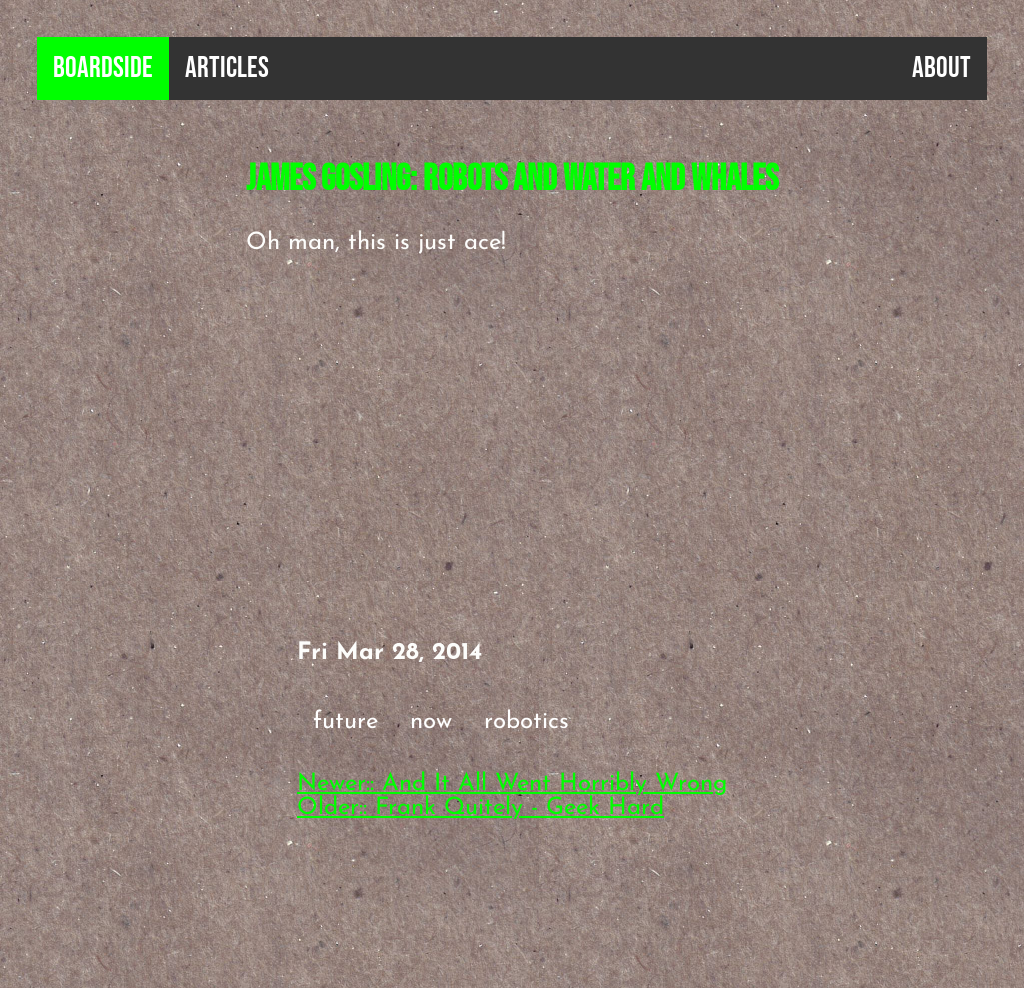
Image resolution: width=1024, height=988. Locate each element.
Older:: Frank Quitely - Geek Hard (480, 808)
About (941, 68)
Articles (227, 68)
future (345, 722)
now (431, 722)
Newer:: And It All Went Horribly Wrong (512, 784)
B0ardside (103, 68)
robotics (526, 722)
